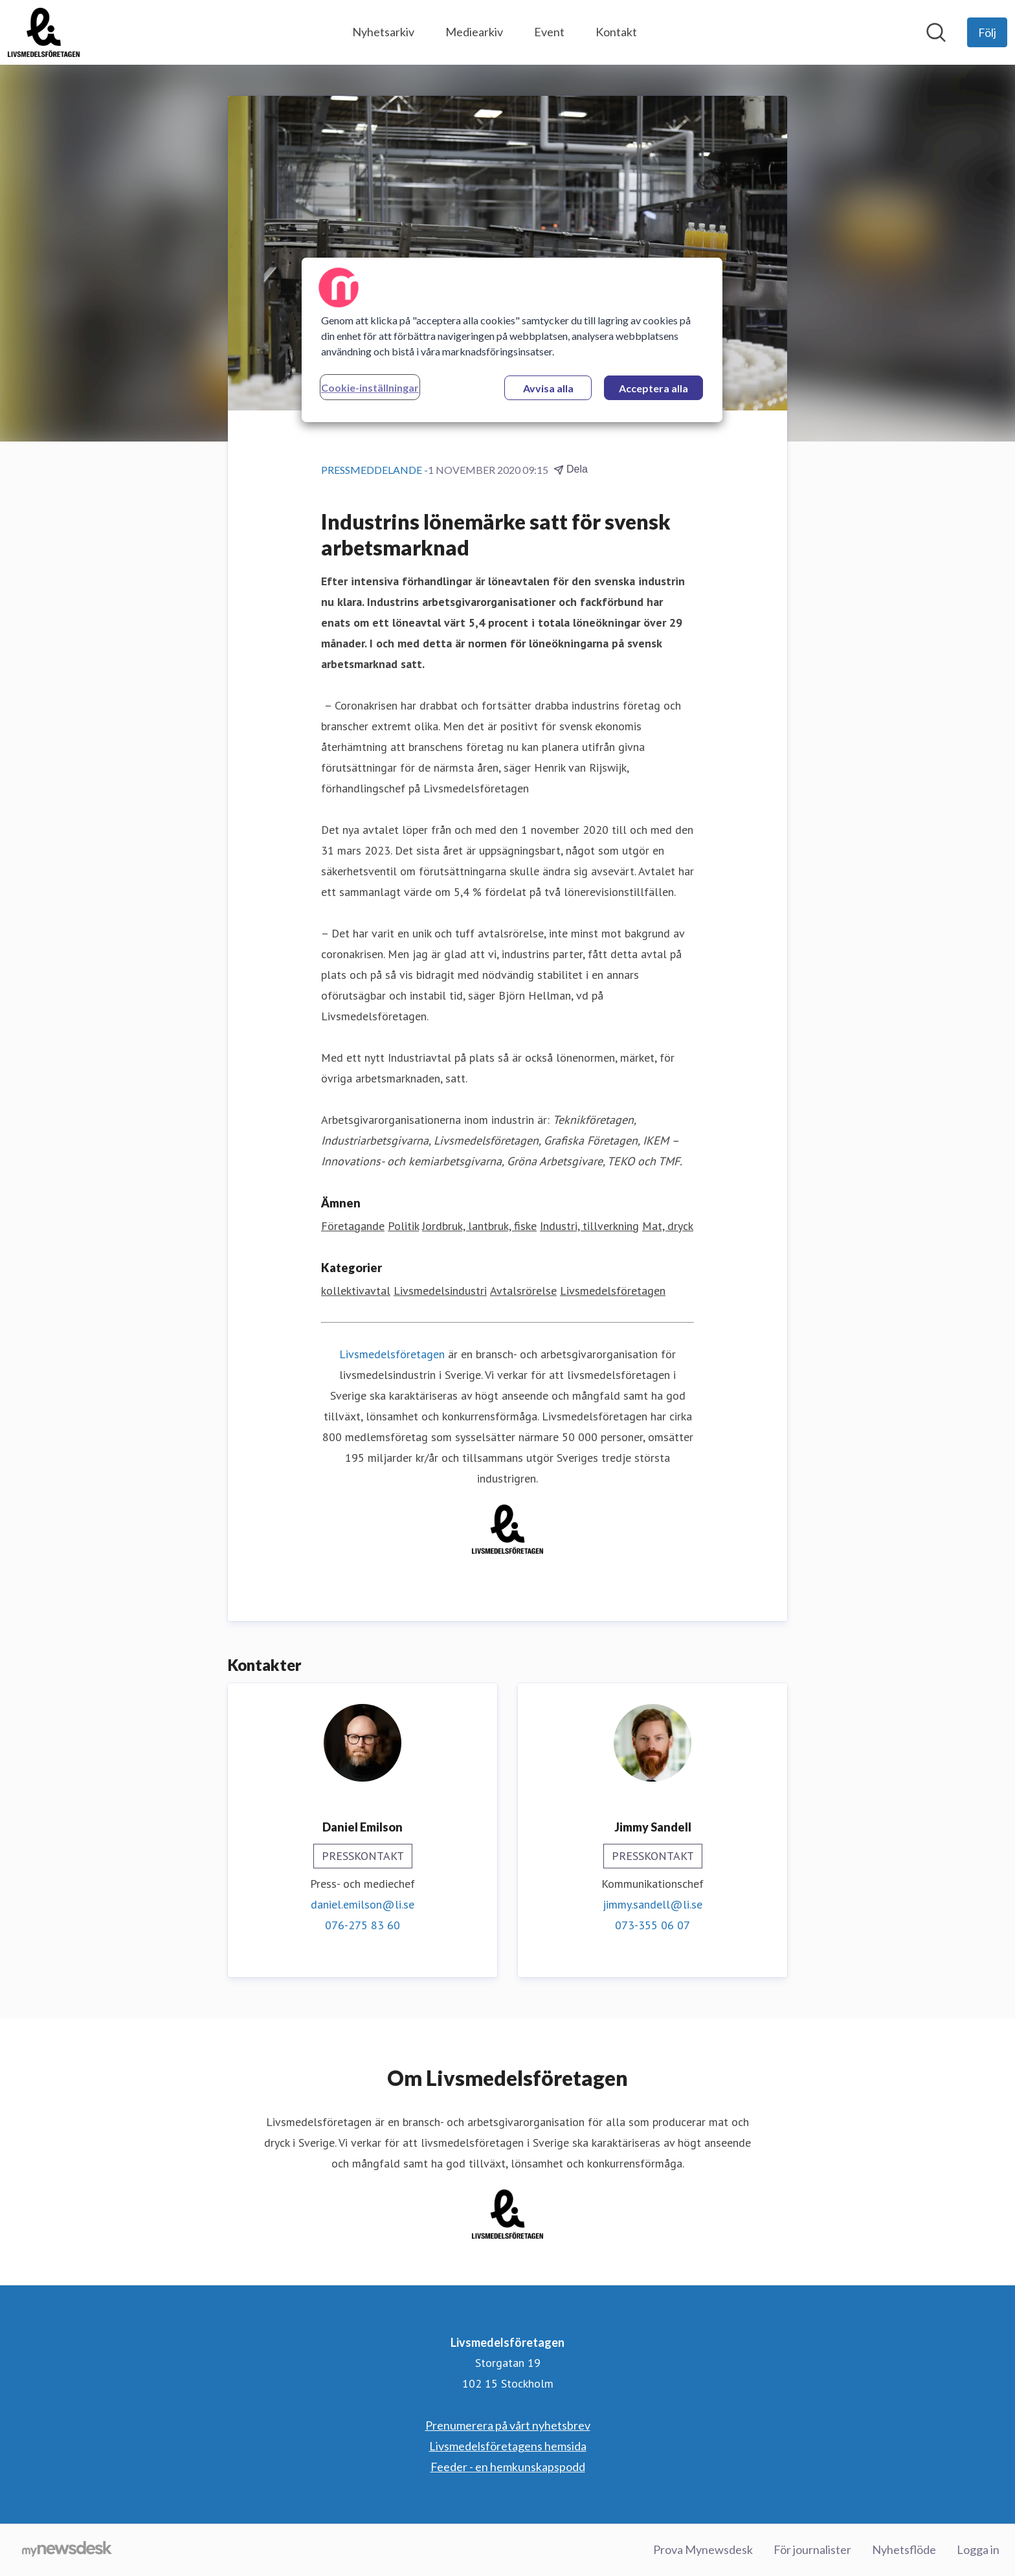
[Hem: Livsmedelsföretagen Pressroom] (44, 32)
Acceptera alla (653, 388)
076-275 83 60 (362, 1925)
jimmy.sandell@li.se (652, 1904)
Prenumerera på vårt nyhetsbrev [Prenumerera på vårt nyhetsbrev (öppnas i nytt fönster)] (507, 2425)
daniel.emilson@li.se (362, 1904)
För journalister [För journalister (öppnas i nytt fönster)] (812, 2549)
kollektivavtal (355, 1290)
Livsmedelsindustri (440, 1290)
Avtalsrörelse (523, 1290)
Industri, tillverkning (589, 1225)
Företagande (353, 1225)
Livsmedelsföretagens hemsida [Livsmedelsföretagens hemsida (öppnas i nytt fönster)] (507, 2446)
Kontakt (616, 32)
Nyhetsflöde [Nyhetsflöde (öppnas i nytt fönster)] (904, 2549)
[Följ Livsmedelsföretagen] (987, 32)
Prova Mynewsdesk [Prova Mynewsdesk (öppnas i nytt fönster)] (703, 2549)
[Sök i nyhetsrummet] (936, 32)
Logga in (978, 2549)
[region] (512, 340)
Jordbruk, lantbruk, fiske (479, 1225)
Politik (403, 1225)
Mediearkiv (474, 32)
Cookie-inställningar (370, 387)
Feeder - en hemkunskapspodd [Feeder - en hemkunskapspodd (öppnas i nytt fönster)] (507, 2466)
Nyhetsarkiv (383, 32)
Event (549, 32)
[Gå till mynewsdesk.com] (67, 2550)
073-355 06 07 (652, 1925)
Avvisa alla (548, 388)
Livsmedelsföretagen (612, 1290)
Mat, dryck (667, 1225)
